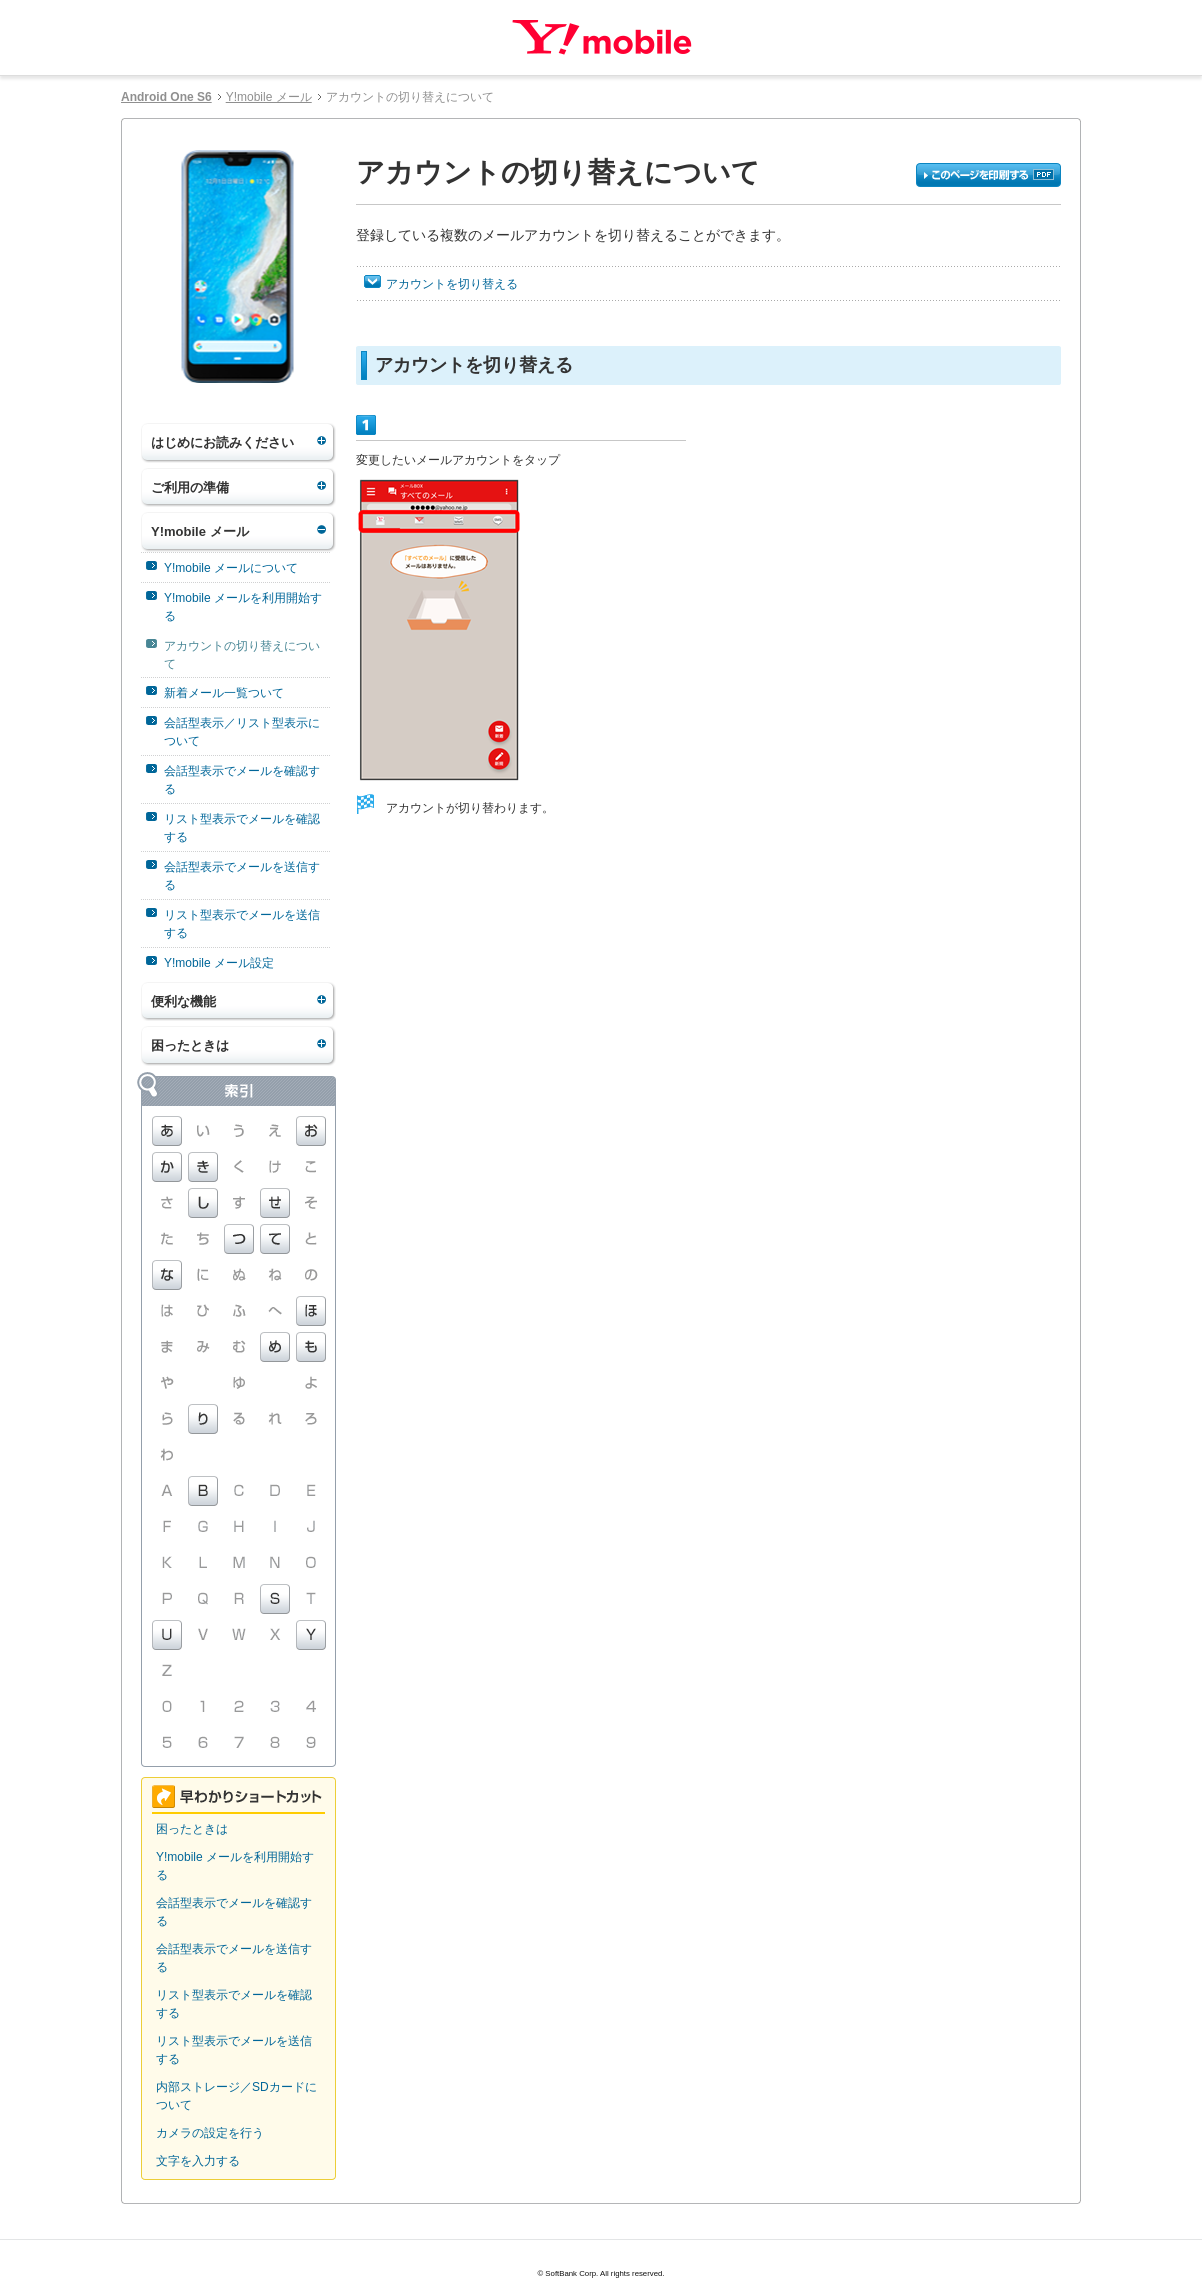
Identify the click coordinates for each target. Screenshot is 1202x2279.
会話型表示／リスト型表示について (242, 732)
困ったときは (190, 1045)
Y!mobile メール (269, 97)
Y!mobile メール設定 (219, 963)
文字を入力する (198, 2161)
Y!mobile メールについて (231, 568)
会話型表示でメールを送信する (242, 876)
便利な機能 (183, 1001)
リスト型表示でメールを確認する (242, 828)
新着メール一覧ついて (224, 693)
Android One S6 (166, 97)
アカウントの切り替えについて (242, 655)
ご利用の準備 (190, 487)
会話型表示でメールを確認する (242, 780)
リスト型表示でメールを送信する (242, 924)
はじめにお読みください (222, 442)
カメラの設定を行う (210, 2133)
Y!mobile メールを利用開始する (243, 607)
